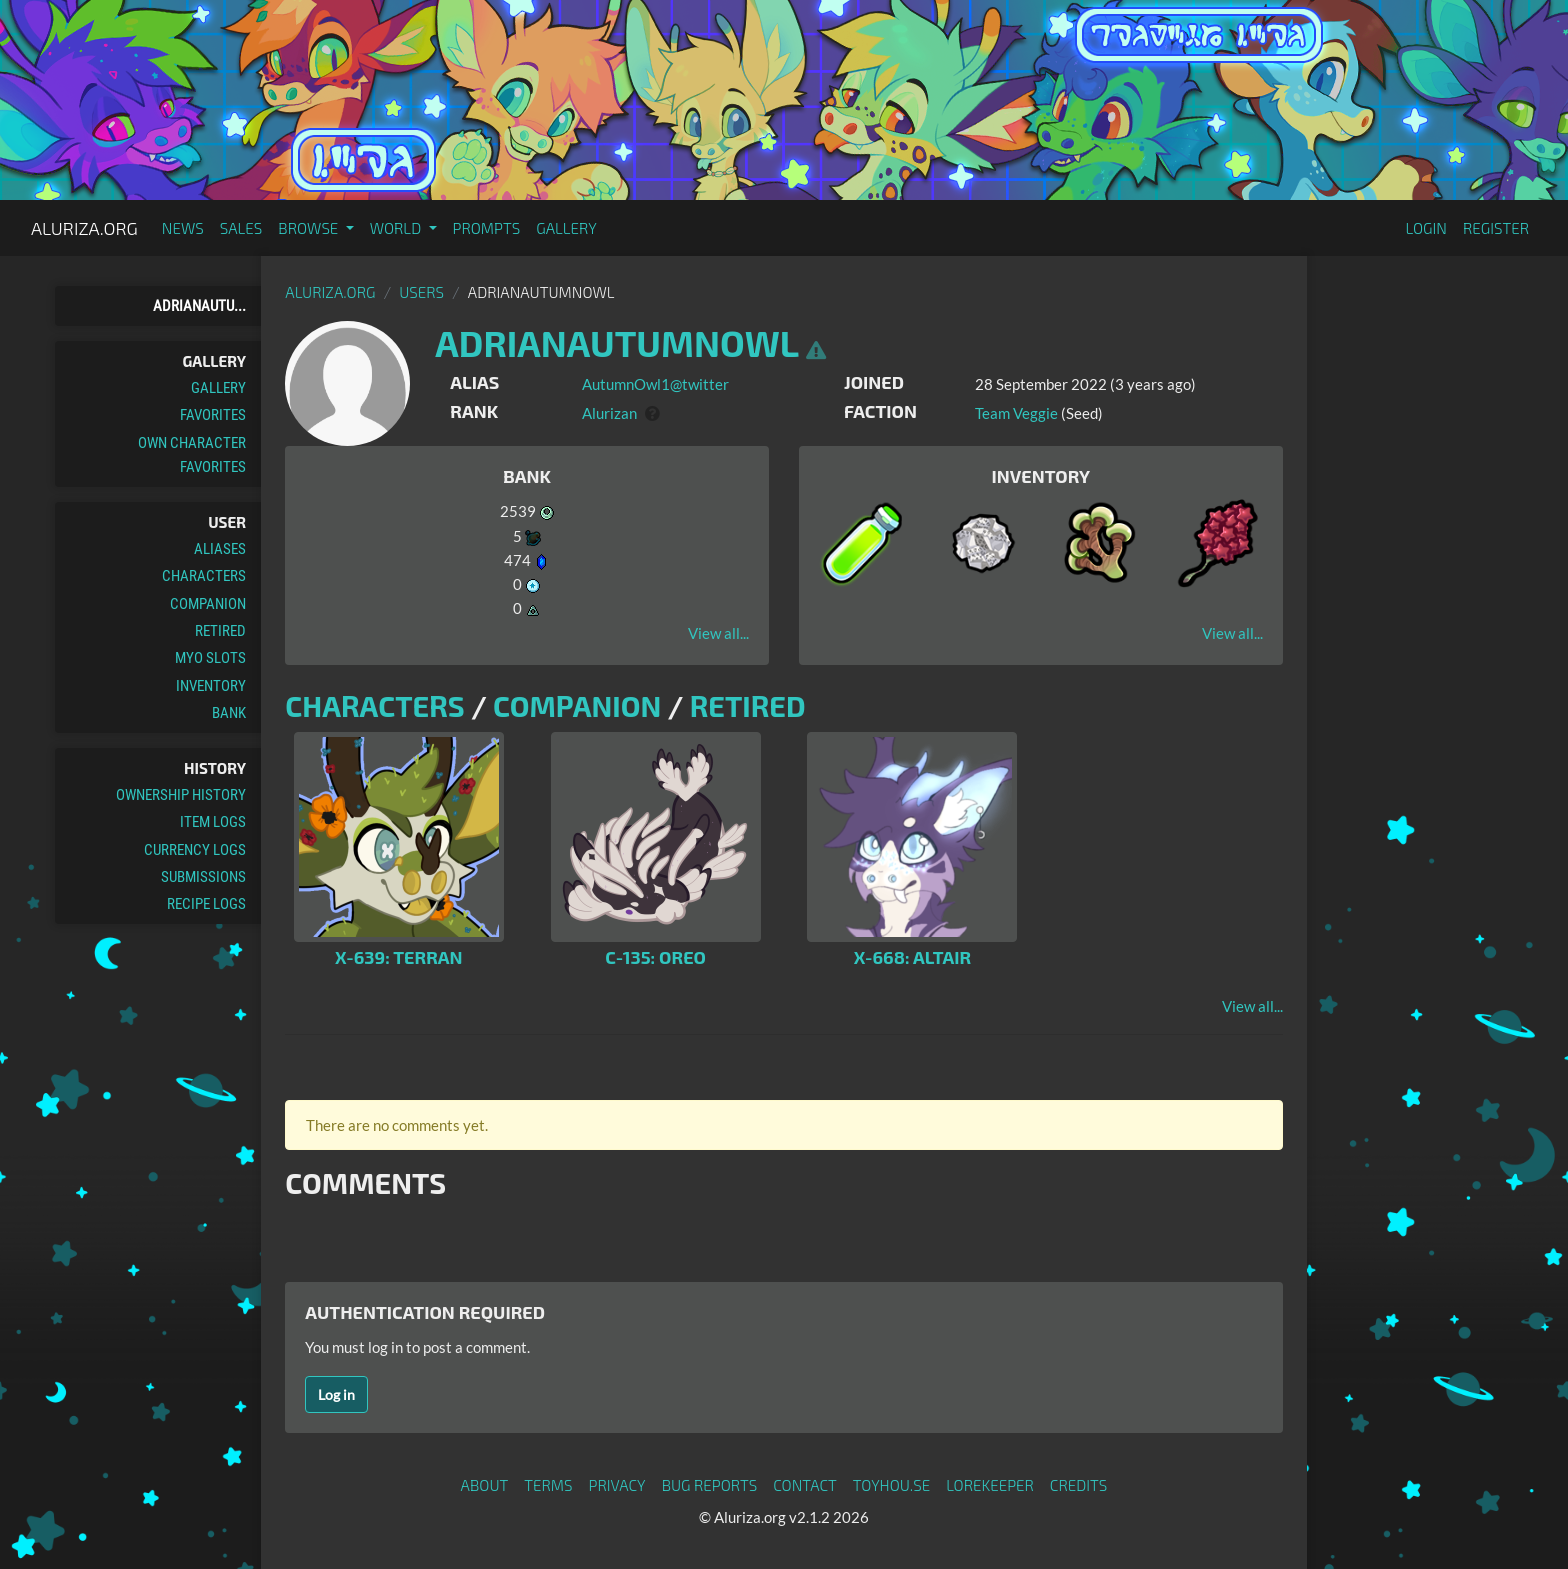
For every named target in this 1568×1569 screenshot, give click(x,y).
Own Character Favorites (192, 455)
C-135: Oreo (655, 957)
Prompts (487, 228)
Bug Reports (710, 1485)
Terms (548, 1485)
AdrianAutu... (199, 306)
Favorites (213, 415)
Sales (241, 228)
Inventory (211, 686)
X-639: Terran (399, 957)
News (183, 228)
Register (1496, 228)
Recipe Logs (206, 904)
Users (421, 292)
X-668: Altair (912, 957)
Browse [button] (309, 228)
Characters (204, 576)
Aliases (220, 549)
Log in (336, 1394)
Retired (220, 631)
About (485, 1485)
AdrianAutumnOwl (616, 342)
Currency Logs (195, 850)
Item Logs (213, 822)
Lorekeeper (990, 1485)
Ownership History (181, 795)
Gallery (566, 228)
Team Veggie (1016, 413)
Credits (1079, 1485)
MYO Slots (210, 658)
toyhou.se (891, 1485)
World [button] (397, 228)
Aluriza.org (84, 228)
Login (1426, 228)
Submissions (203, 877)
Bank (229, 713)
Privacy (617, 1485)
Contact (805, 1485)
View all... (718, 633)
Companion (208, 604)
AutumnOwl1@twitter (655, 384)
